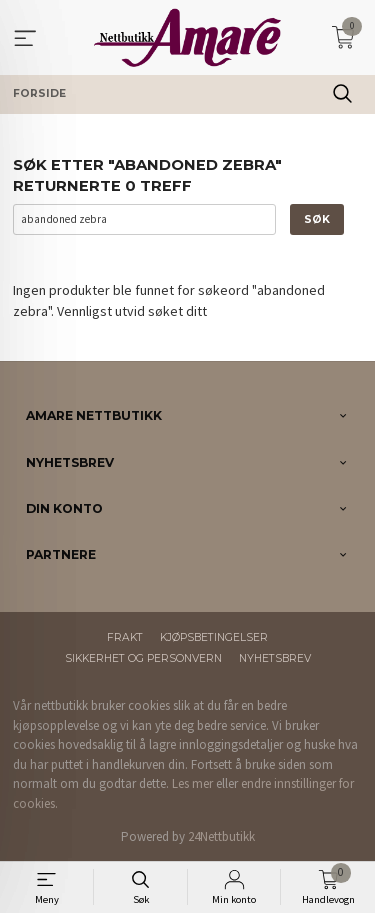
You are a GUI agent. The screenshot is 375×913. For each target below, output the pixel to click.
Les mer (192, 783)
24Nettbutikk (221, 836)
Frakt (125, 637)
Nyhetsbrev (275, 658)
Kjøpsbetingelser (214, 637)
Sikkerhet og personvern (143, 658)
